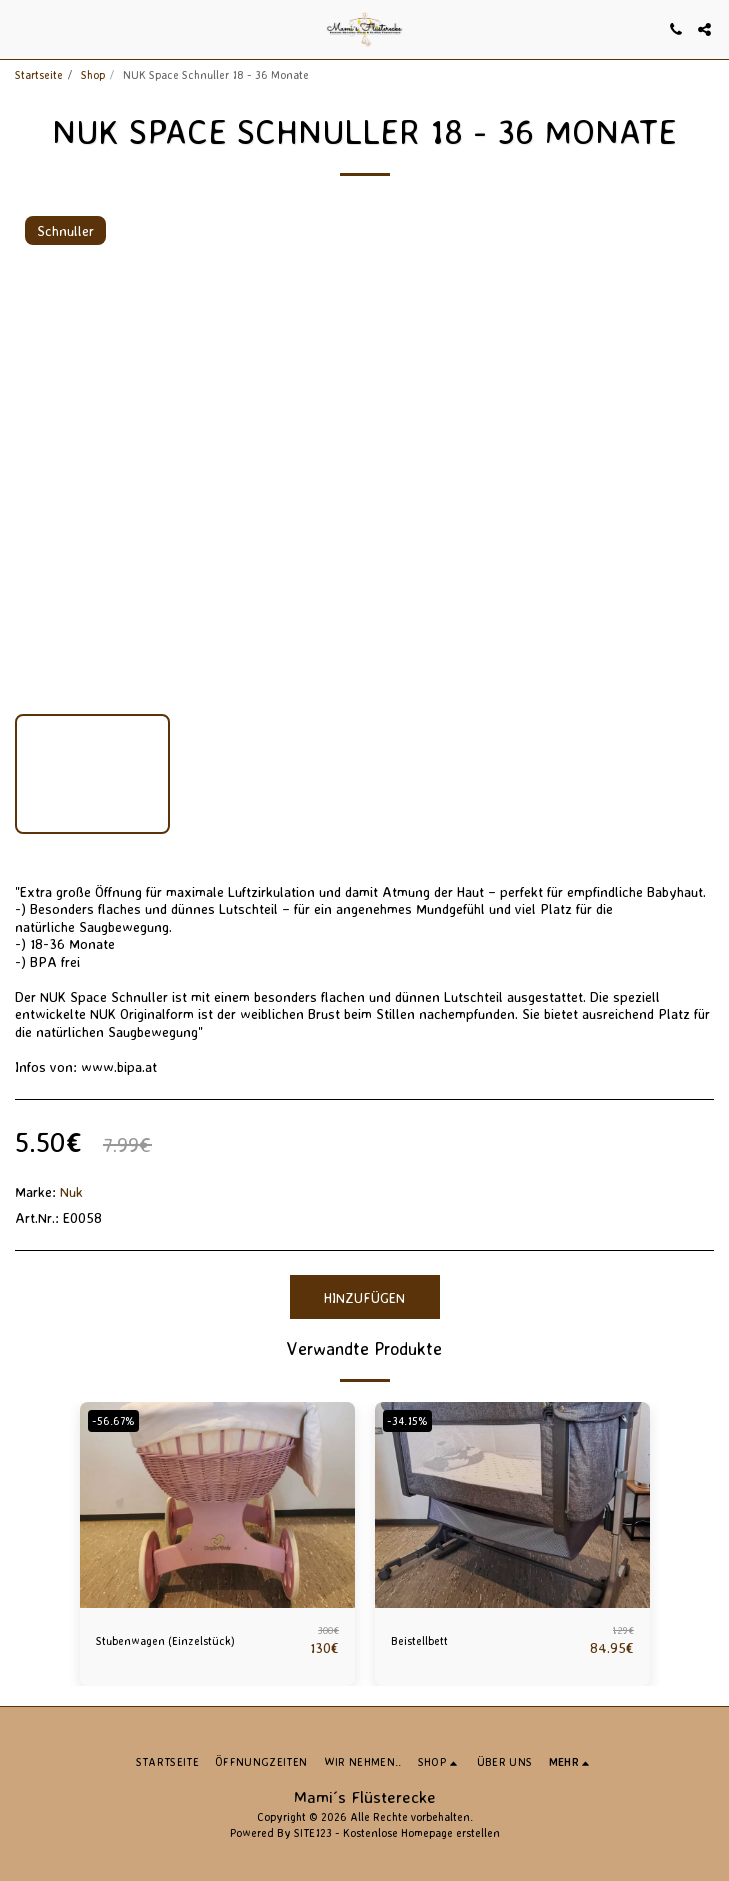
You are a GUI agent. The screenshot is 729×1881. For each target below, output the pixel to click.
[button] (22, 28)
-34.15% (407, 1421)
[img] (217, 1505)
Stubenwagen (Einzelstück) (165, 1641)
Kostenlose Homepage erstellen (421, 1833)
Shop (93, 75)
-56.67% (113, 1421)
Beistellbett (419, 1641)
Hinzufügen (364, 1297)
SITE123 (313, 1833)
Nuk (71, 1191)
